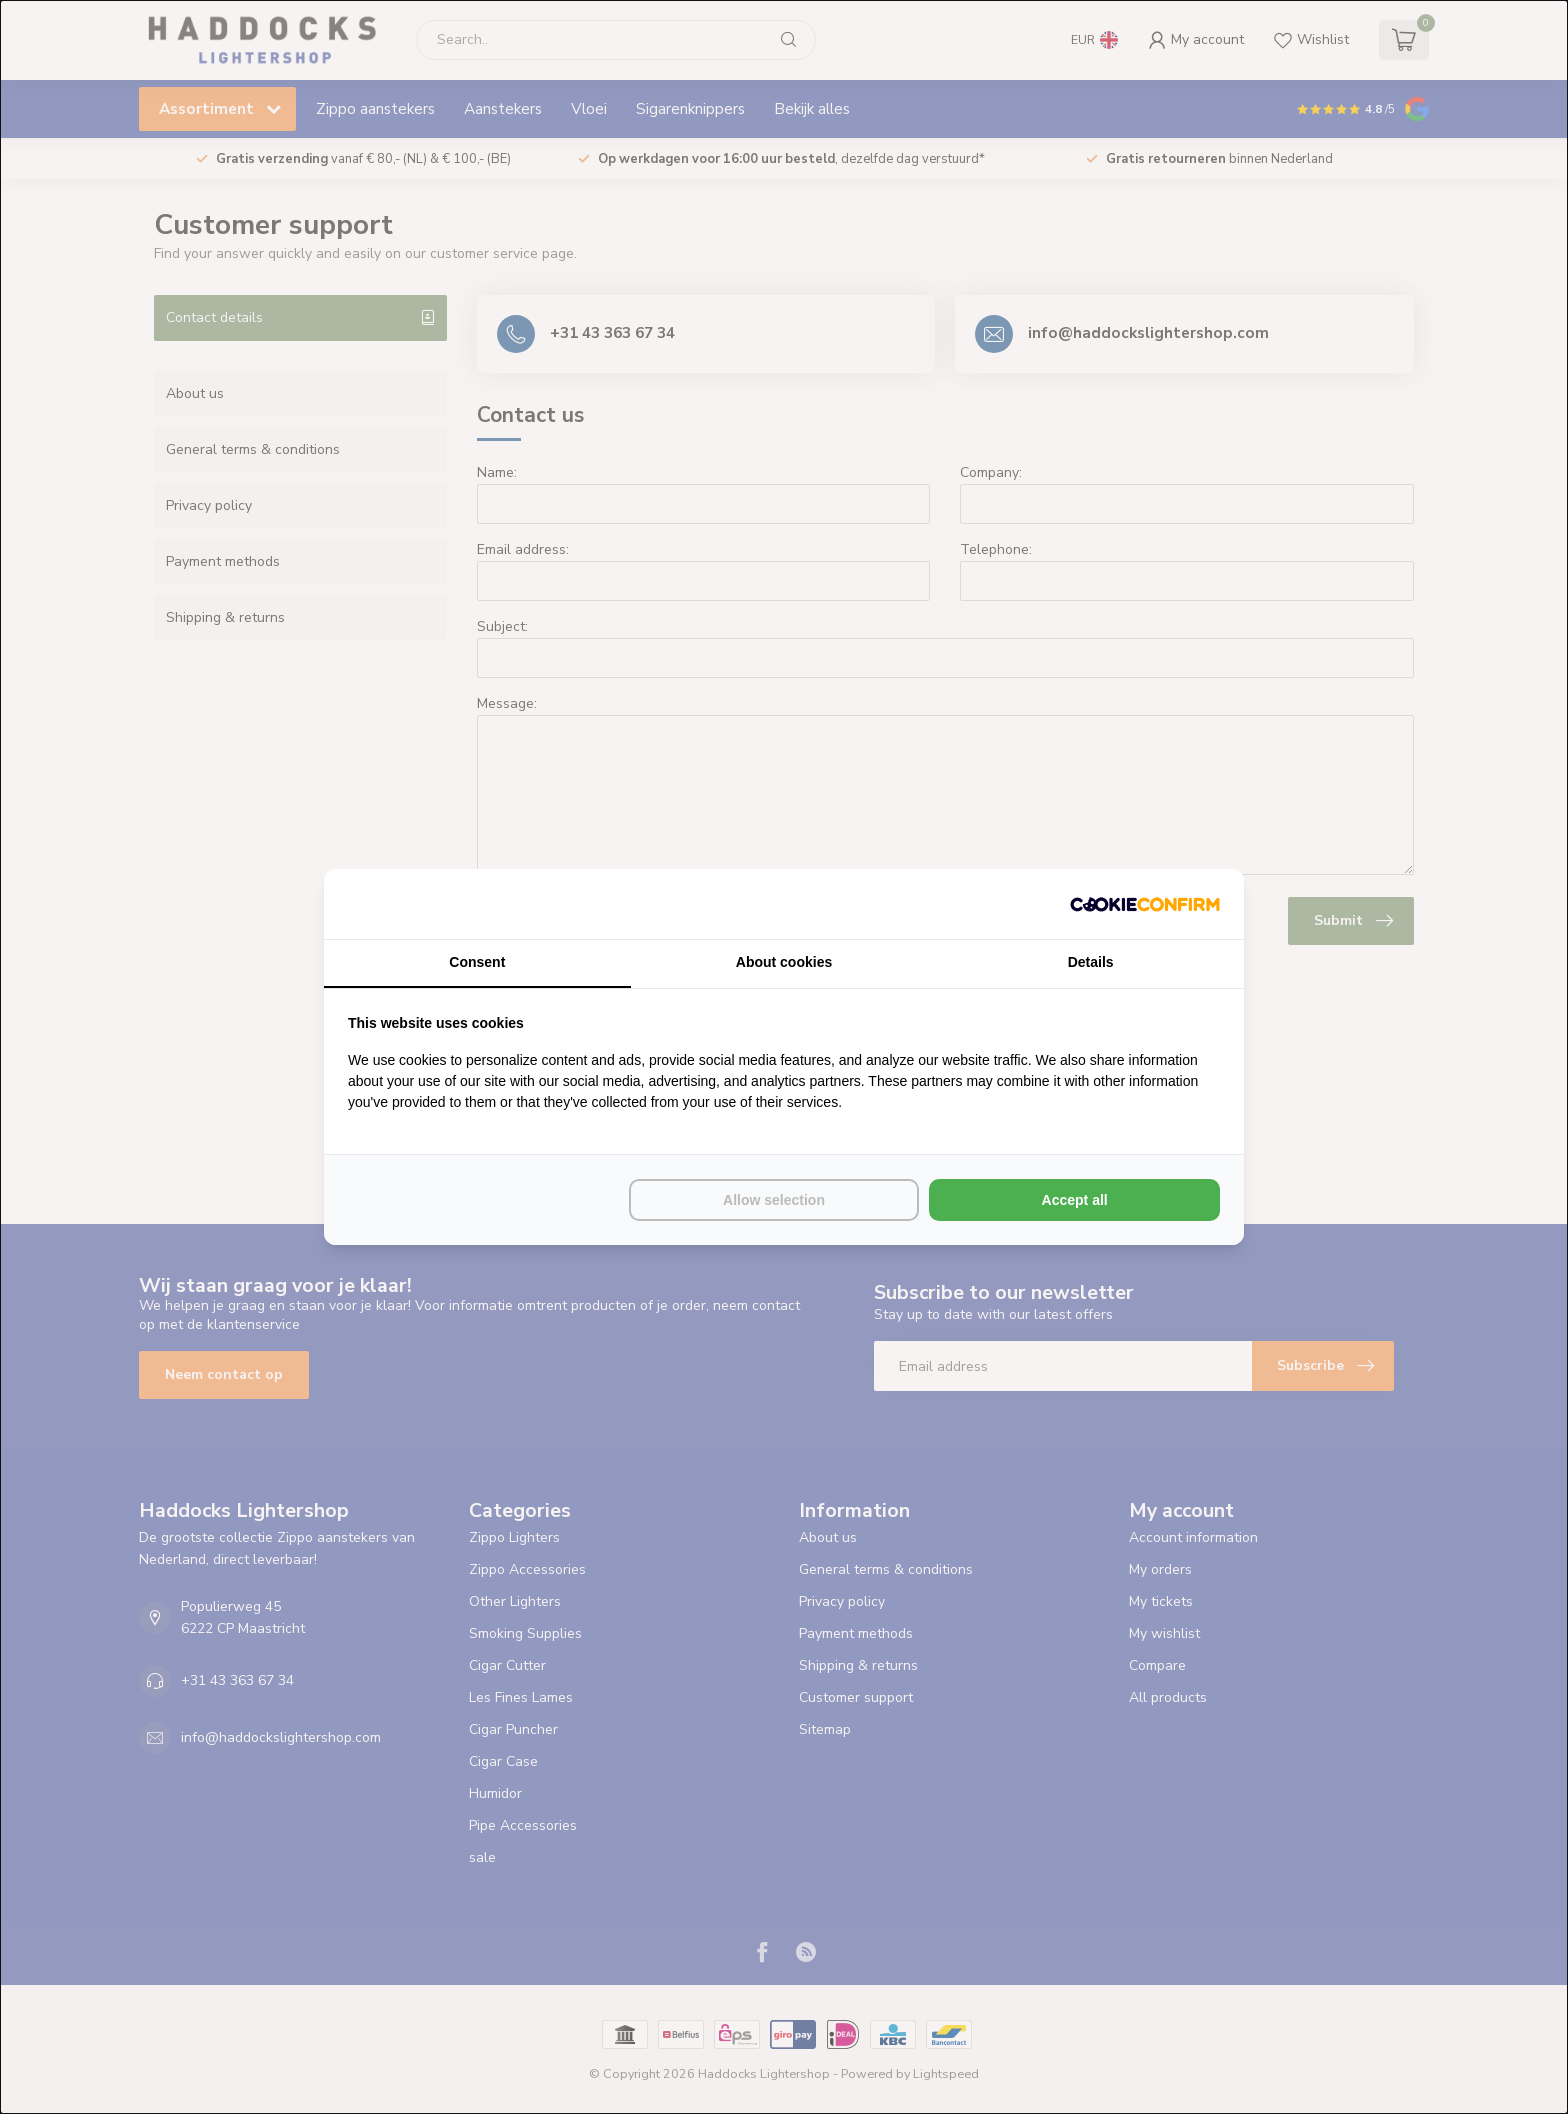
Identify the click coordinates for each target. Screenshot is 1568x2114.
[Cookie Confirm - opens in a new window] (1145, 904)
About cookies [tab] (784, 962)
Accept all (1075, 1200)
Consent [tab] (477, 962)
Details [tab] (1091, 962)
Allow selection (774, 1200)
